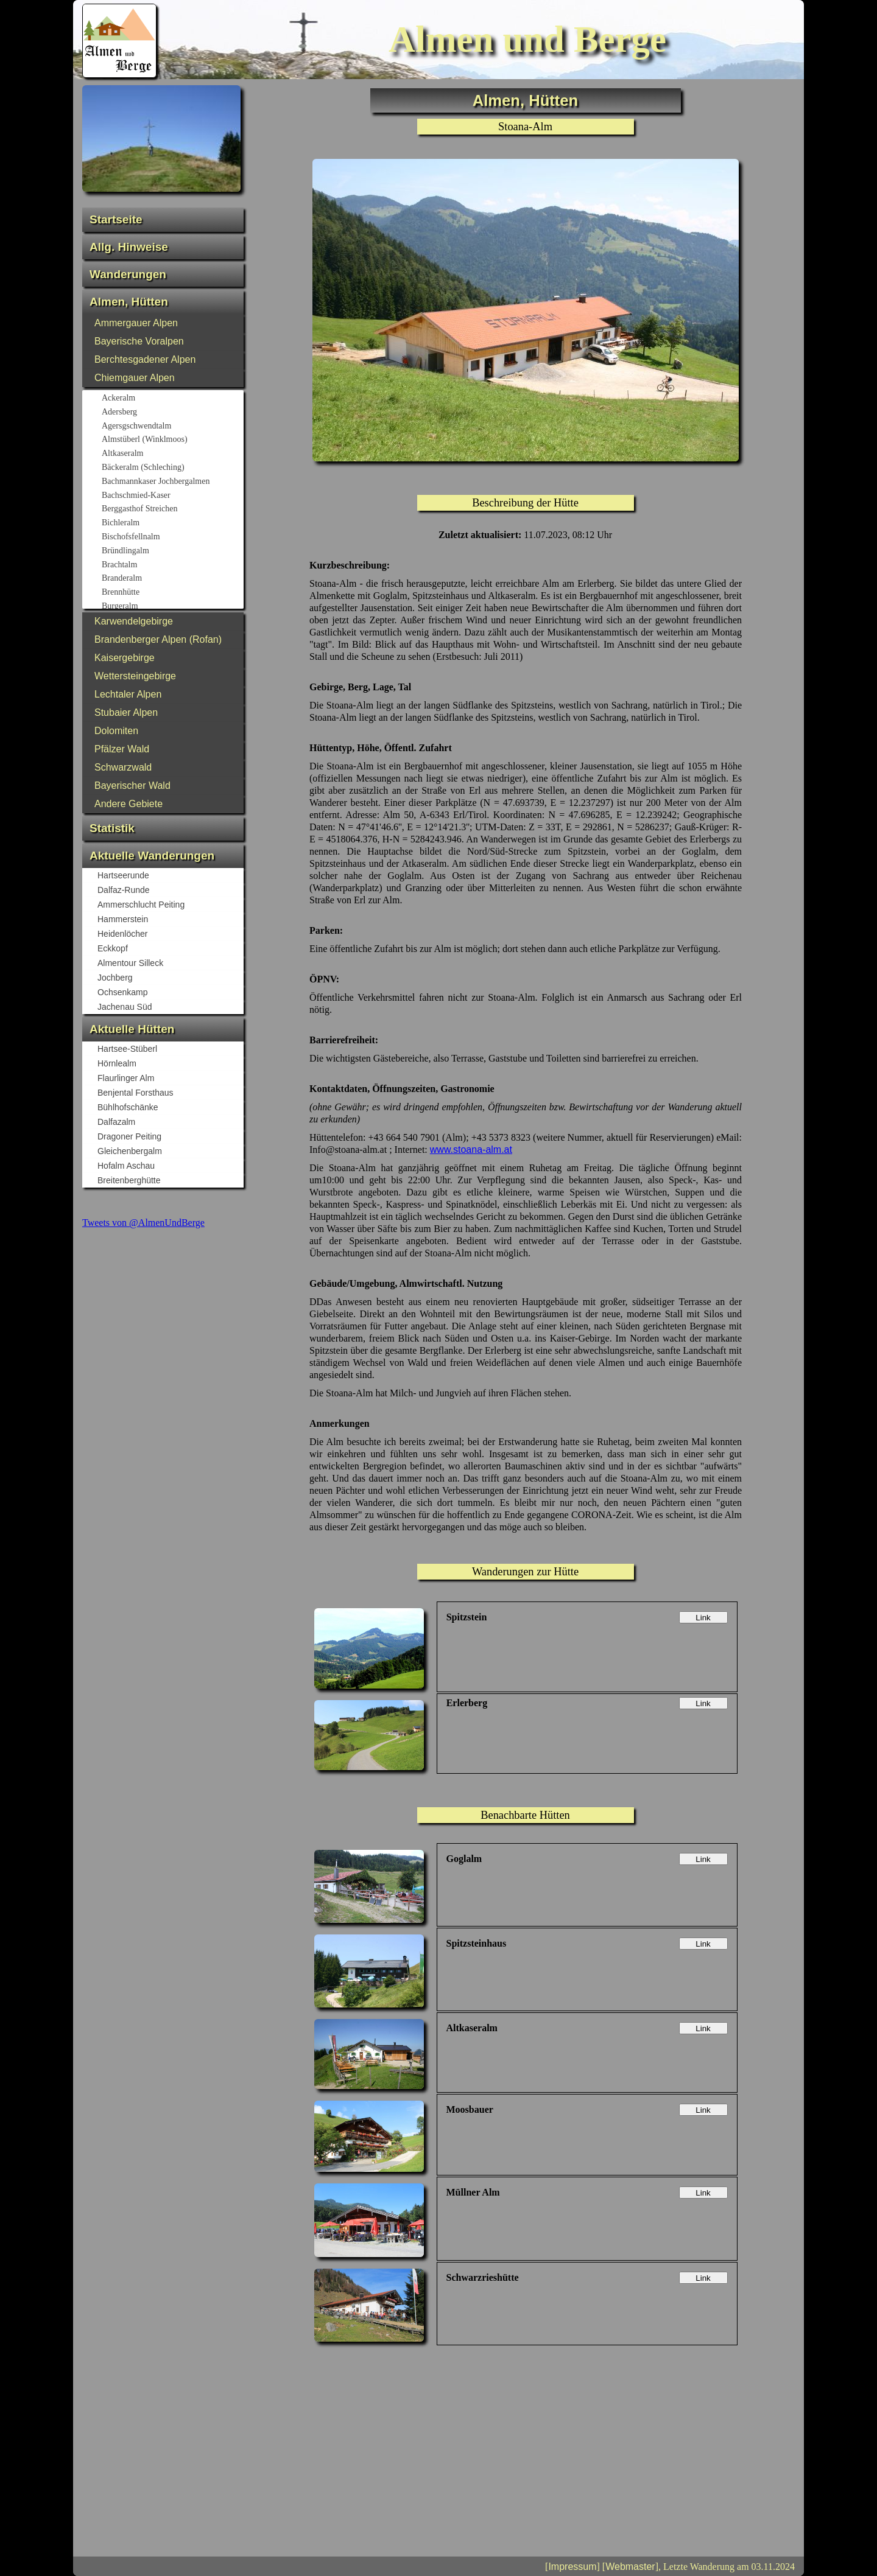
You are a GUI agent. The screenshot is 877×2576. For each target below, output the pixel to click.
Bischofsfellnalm (172, 537)
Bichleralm (172, 523)
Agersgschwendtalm (172, 426)
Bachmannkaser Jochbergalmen (172, 482)
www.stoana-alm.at (471, 1149)
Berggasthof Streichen (172, 509)
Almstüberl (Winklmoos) (172, 440)
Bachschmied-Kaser (172, 496)
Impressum (572, 2566)
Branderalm (172, 578)
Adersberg (172, 412)
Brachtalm (172, 565)
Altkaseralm (172, 454)
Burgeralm (172, 606)
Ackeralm (172, 398)
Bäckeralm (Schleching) (172, 468)
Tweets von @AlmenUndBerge (143, 1222)
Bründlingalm (172, 551)
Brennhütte (172, 592)
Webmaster (630, 2566)
